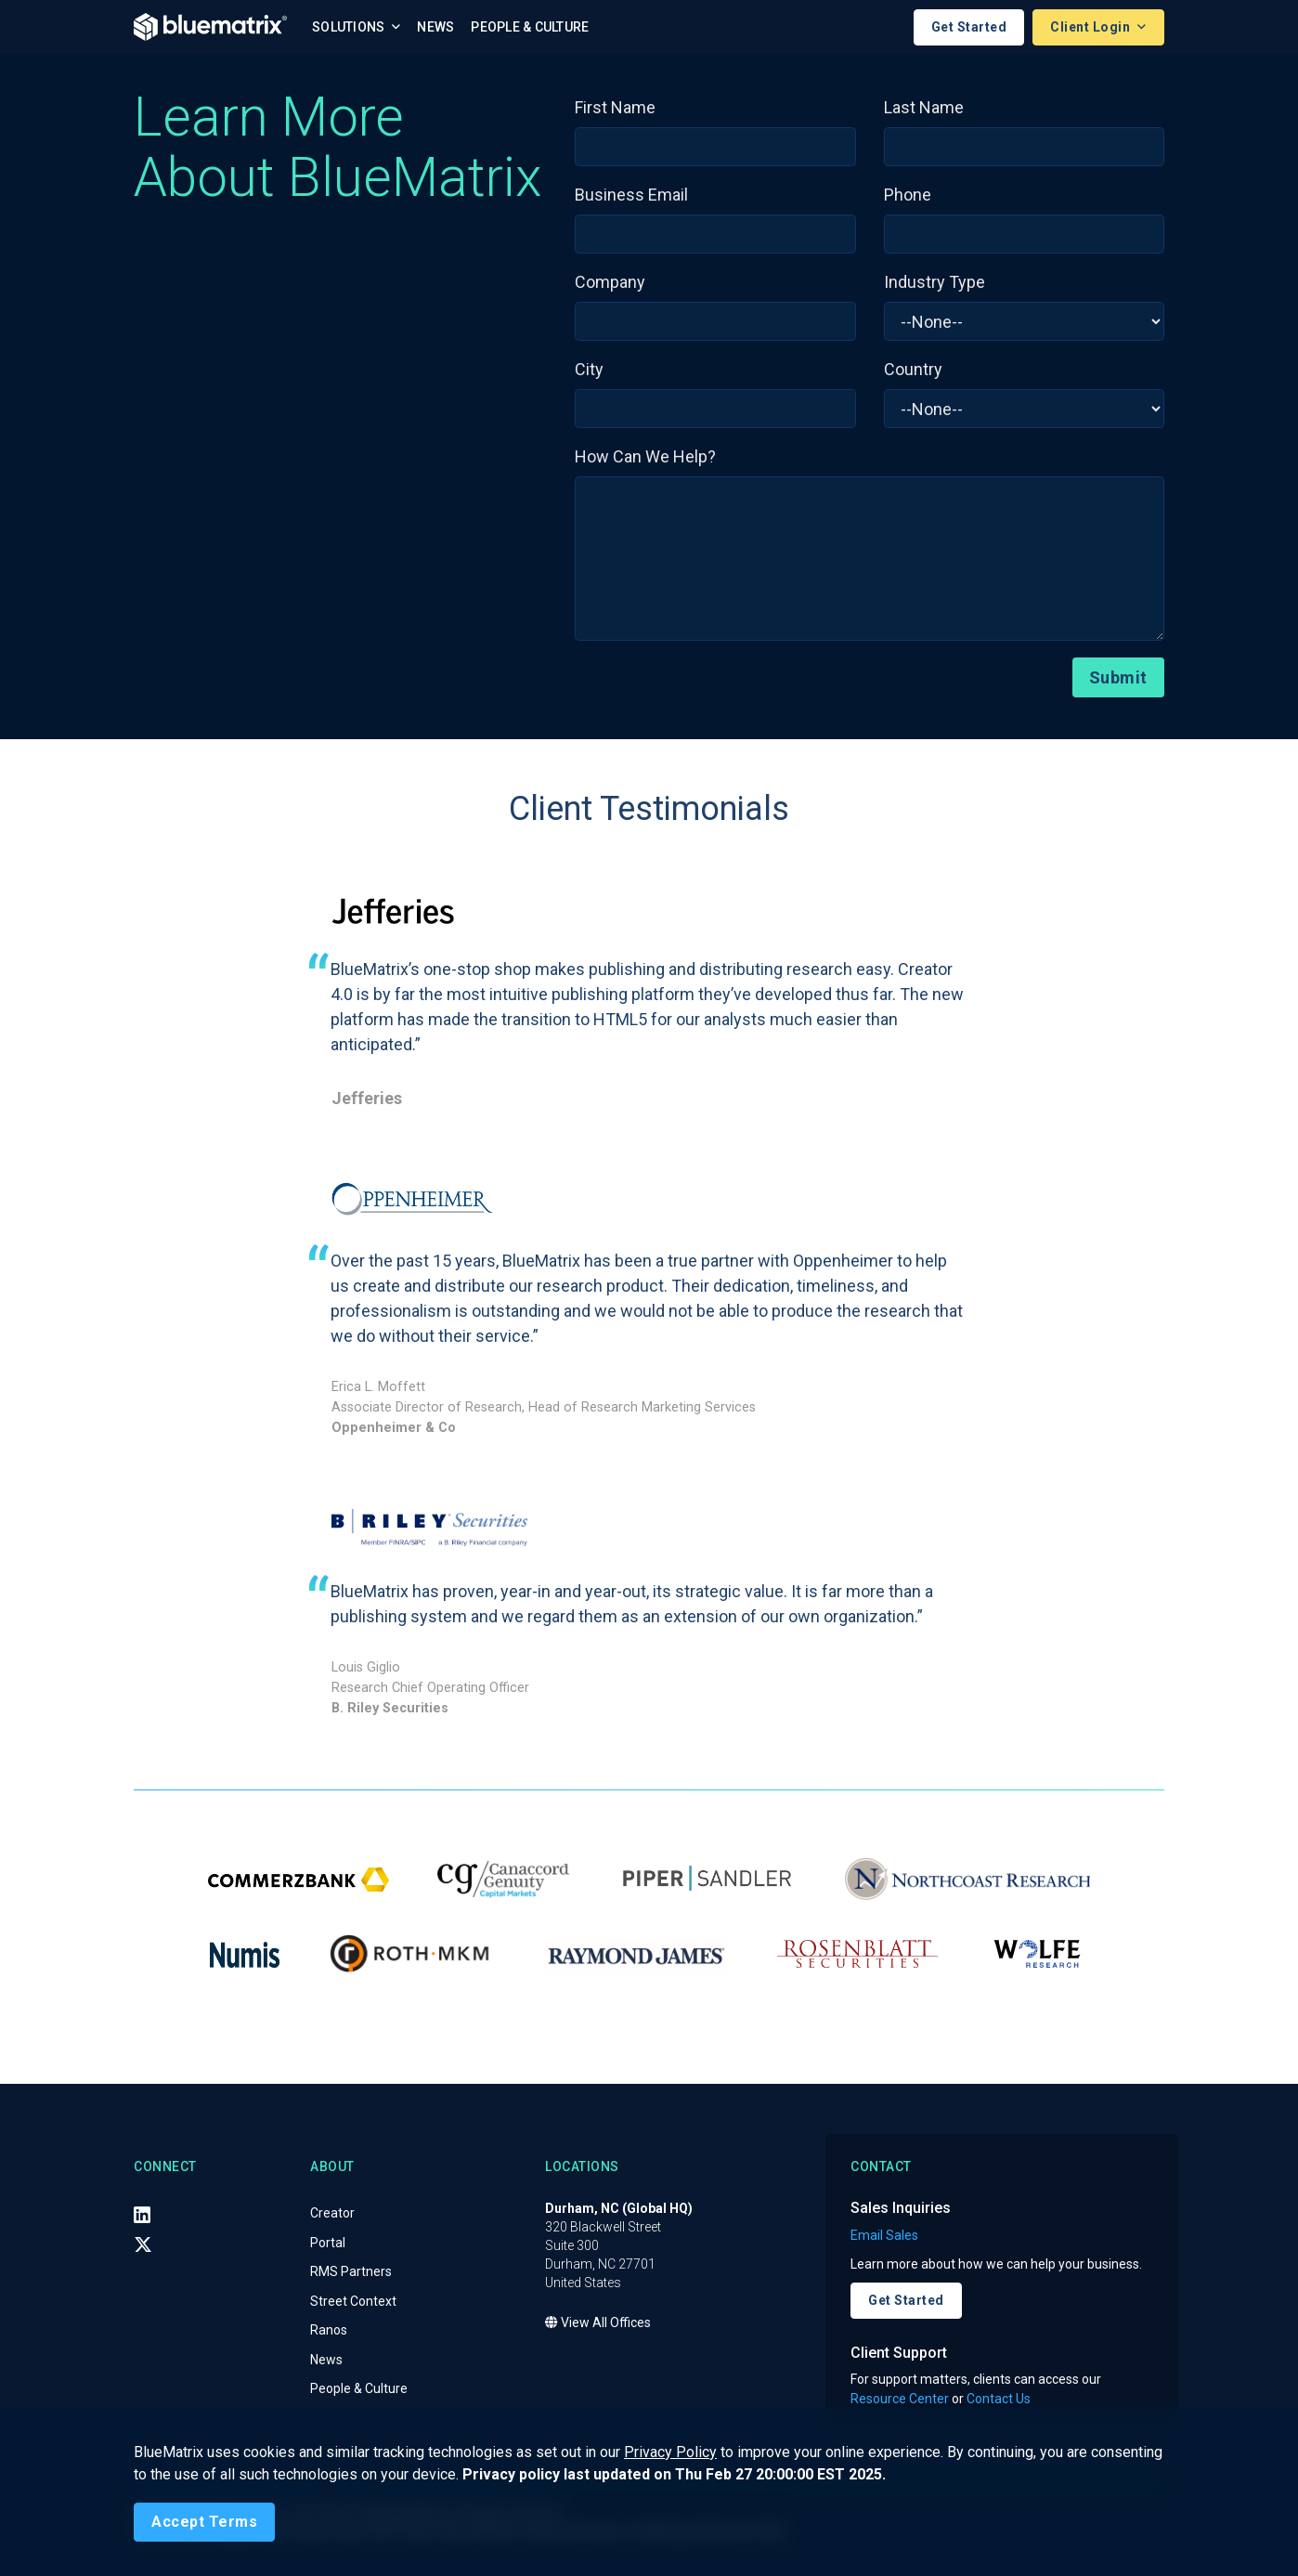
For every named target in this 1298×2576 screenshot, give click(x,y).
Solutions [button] (350, 27)
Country (913, 369)
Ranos (328, 2330)
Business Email (631, 194)
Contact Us (999, 2398)
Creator (332, 2213)
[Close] (204, 2522)
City (589, 369)
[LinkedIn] (142, 2215)
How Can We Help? (645, 456)
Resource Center (899, 2398)
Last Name (924, 107)
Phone (907, 194)
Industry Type (934, 282)
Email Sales (884, 2235)
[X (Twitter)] (143, 2244)
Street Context (353, 2301)
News (435, 27)
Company (610, 282)
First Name (615, 107)
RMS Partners (351, 2272)
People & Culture (530, 27)
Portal (327, 2242)
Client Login (1092, 27)
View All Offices (598, 2323)
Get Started (969, 27)
